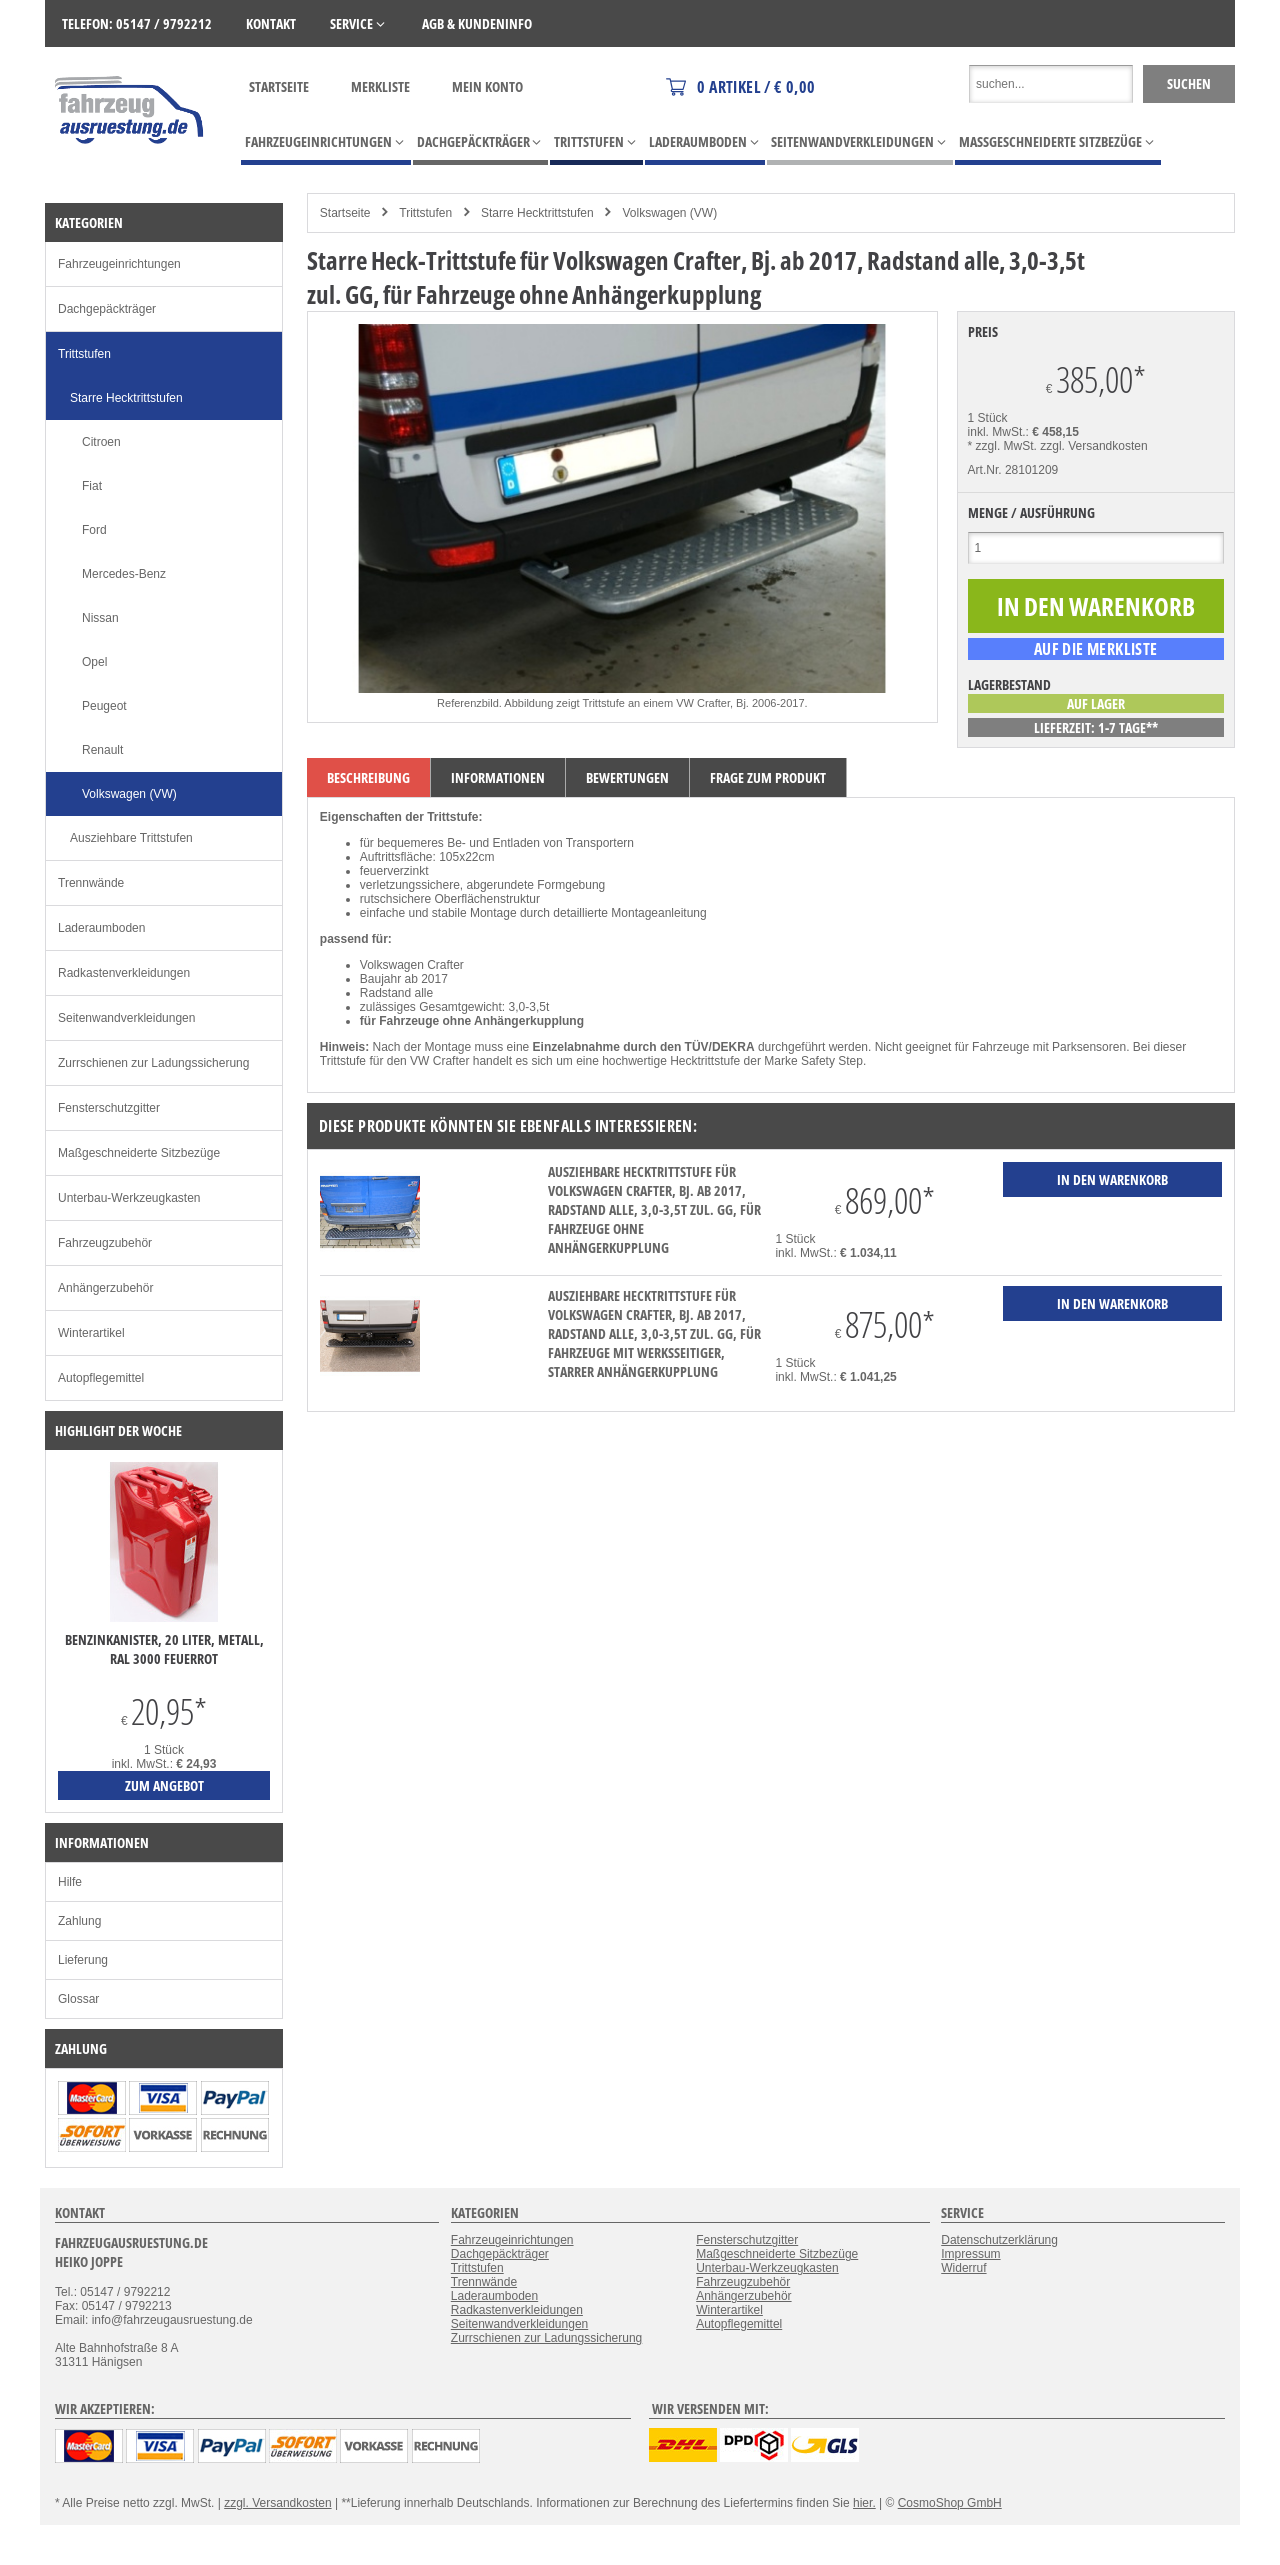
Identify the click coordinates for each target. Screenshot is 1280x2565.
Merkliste (380, 86)
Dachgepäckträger (107, 309)
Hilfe (70, 1882)
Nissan (100, 618)
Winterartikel (91, 1333)
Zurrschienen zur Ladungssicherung (153, 1063)
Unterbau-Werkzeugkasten (129, 1198)
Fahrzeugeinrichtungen (119, 264)
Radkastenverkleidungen (124, 973)
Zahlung (79, 1921)
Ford (94, 530)
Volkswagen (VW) (669, 213)
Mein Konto (487, 86)
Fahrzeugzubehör (105, 1243)
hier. (864, 2503)
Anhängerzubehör (105, 1288)
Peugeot (104, 706)
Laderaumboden (101, 928)
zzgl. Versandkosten (1093, 446)
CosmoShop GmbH (950, 2503)
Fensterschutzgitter (109, 1108)
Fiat (92, 486)
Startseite (279, 86)
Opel (94, 662)
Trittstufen (425, 213)
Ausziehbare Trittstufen (131, 838)
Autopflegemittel (101, 1378)
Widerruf (963, 2268)
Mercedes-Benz (124, 574)
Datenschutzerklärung (999, 2240)
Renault (102, 750)
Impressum (970, 2254)
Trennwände (91, 883)
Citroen (101, 442)
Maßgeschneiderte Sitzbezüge (139, 1153)
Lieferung (83, 1960)
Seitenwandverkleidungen (126, 1018)
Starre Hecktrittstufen (537, 213)
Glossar (78, 1999)
